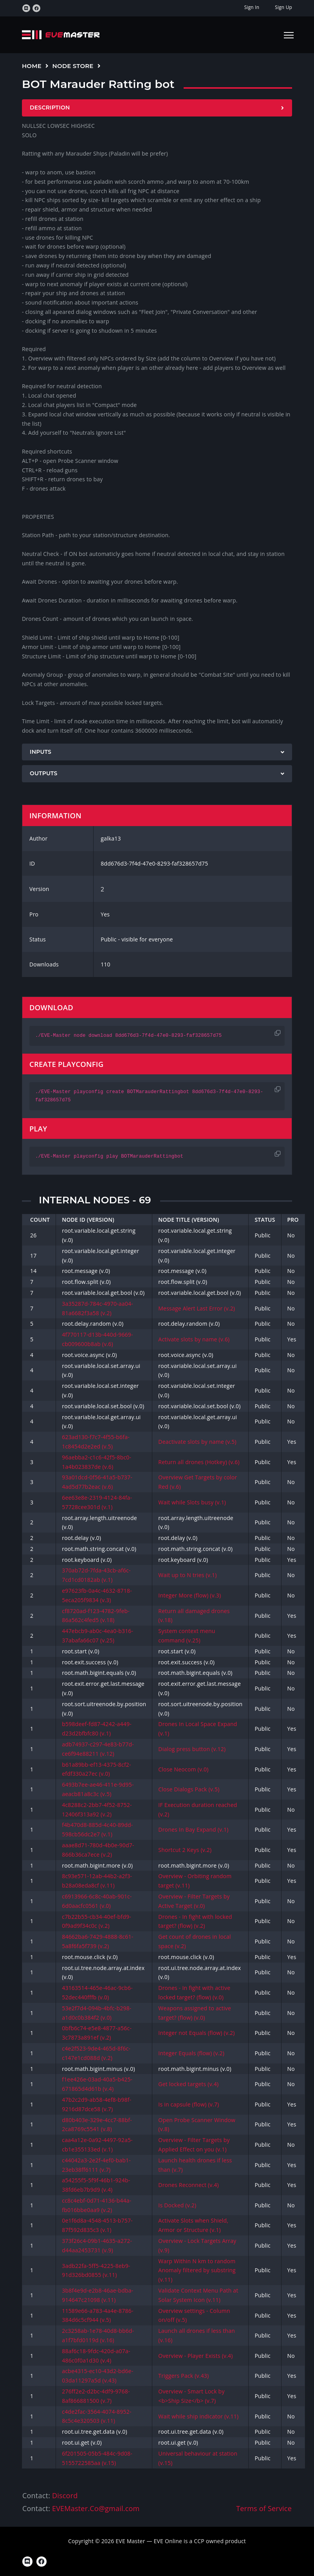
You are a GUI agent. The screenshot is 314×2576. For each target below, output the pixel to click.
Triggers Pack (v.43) (183, 2375)
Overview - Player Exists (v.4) (195, 2355)
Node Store (73, 66)
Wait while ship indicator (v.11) (198, 2416)
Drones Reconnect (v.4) (188, 2185)
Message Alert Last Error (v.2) (196, 1308)
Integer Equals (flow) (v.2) (191, 2053)
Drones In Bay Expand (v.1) (193, 1829)
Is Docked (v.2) (177, 2205)
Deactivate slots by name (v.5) (197, 1441)
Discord (65, 2495)
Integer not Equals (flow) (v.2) (196, 2032)
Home (32, 66)
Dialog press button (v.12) (192, 1749)
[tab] (157, 108)
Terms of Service (264, 2508)
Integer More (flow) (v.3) (189, 1595)
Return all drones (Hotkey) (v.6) (199, 1462)
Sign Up (283, 7)
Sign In (251, 7)
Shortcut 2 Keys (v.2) (184, 1850)
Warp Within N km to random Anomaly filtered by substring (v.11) (196, 2270)
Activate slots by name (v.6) (193, 1339)
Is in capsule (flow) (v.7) (188, 2104)
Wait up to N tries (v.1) (187, 1575)
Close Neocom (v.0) (183, 1769)
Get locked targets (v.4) (188, 2084)
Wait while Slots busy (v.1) (192, 1502)
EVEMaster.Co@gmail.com (95, 2508)
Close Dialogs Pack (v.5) (188, 1789)
